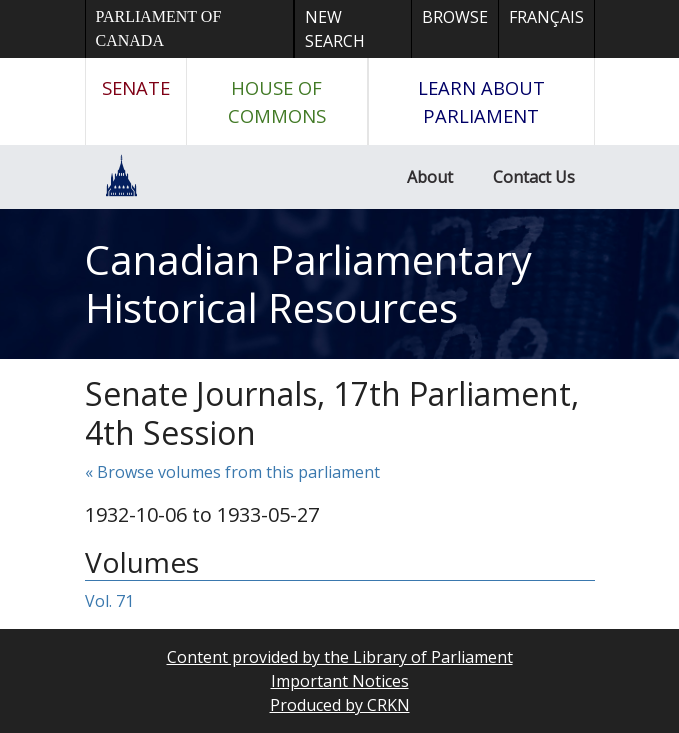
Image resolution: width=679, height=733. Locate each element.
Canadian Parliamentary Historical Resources (308, 283)
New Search (335, 29)
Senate (136, 87)
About (430, 177)
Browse (455, 17)
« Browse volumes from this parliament (232, 472)
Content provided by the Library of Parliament (340, 657)
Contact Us (534, 177)
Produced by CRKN (340, 705)
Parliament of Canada (159, 28)
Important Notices (340, 681)
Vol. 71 (109, 601)
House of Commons (277, 101)
